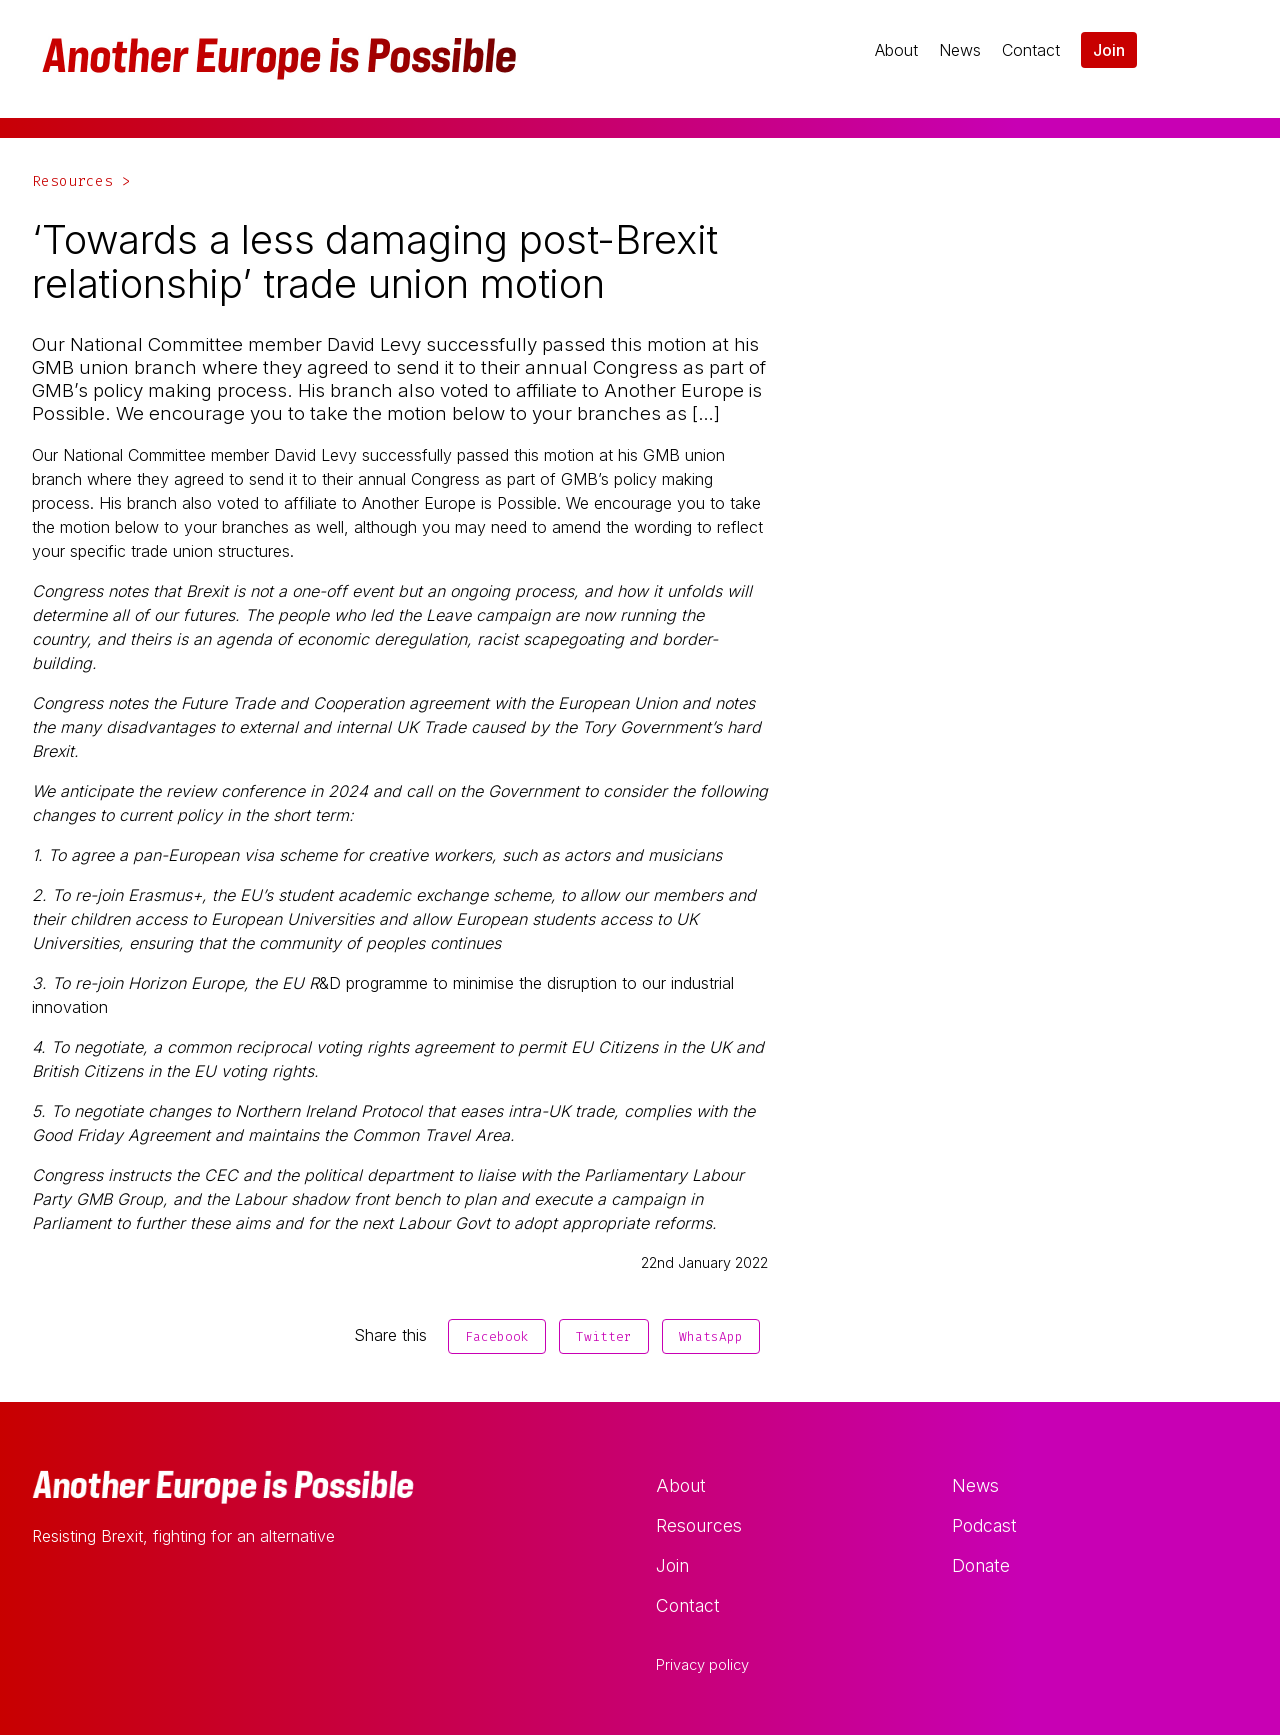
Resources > (81, 181)
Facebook (497, 1336)
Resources (699, 1525)
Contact (1031, 50)
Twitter (604, 1336)
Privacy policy (702, 1665)
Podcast (984, 1525)
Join (1109, 50)
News (960, 50)
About (896, 50)
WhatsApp (711, 1336)
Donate (981, 1565)
